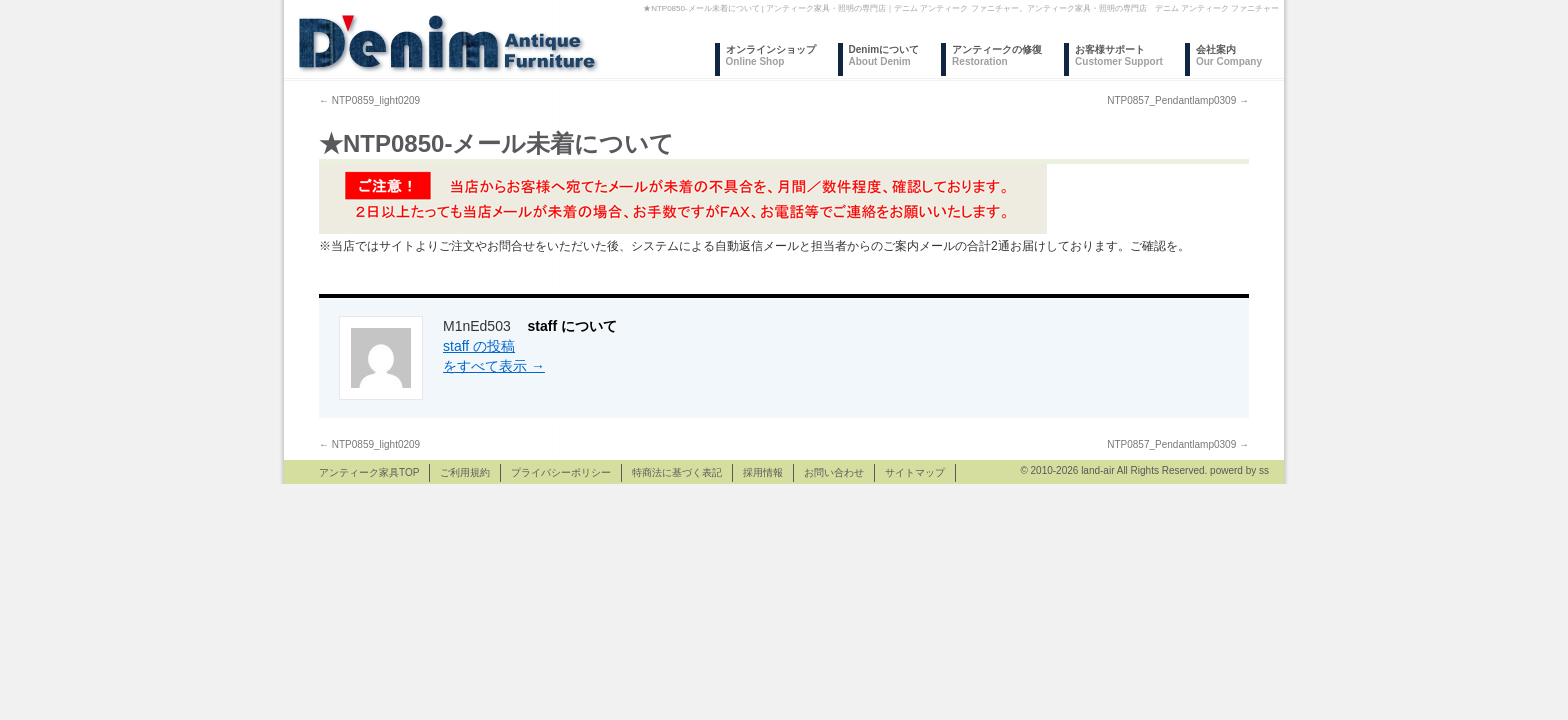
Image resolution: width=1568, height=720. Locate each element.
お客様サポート (1119, 55)
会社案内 (1229, 55)
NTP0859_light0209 (369, 100)
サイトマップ (915, 472)
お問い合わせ (834, 472)
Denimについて (884, 55)
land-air (1097, 470)
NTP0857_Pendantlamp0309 (1178, 100)
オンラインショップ (771, 55)
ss (1264, 470)
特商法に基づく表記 (677, 472)
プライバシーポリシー (561, 472)
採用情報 (763, 472)
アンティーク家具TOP (369, 472)
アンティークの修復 (997, 55)
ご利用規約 (465, 472)
